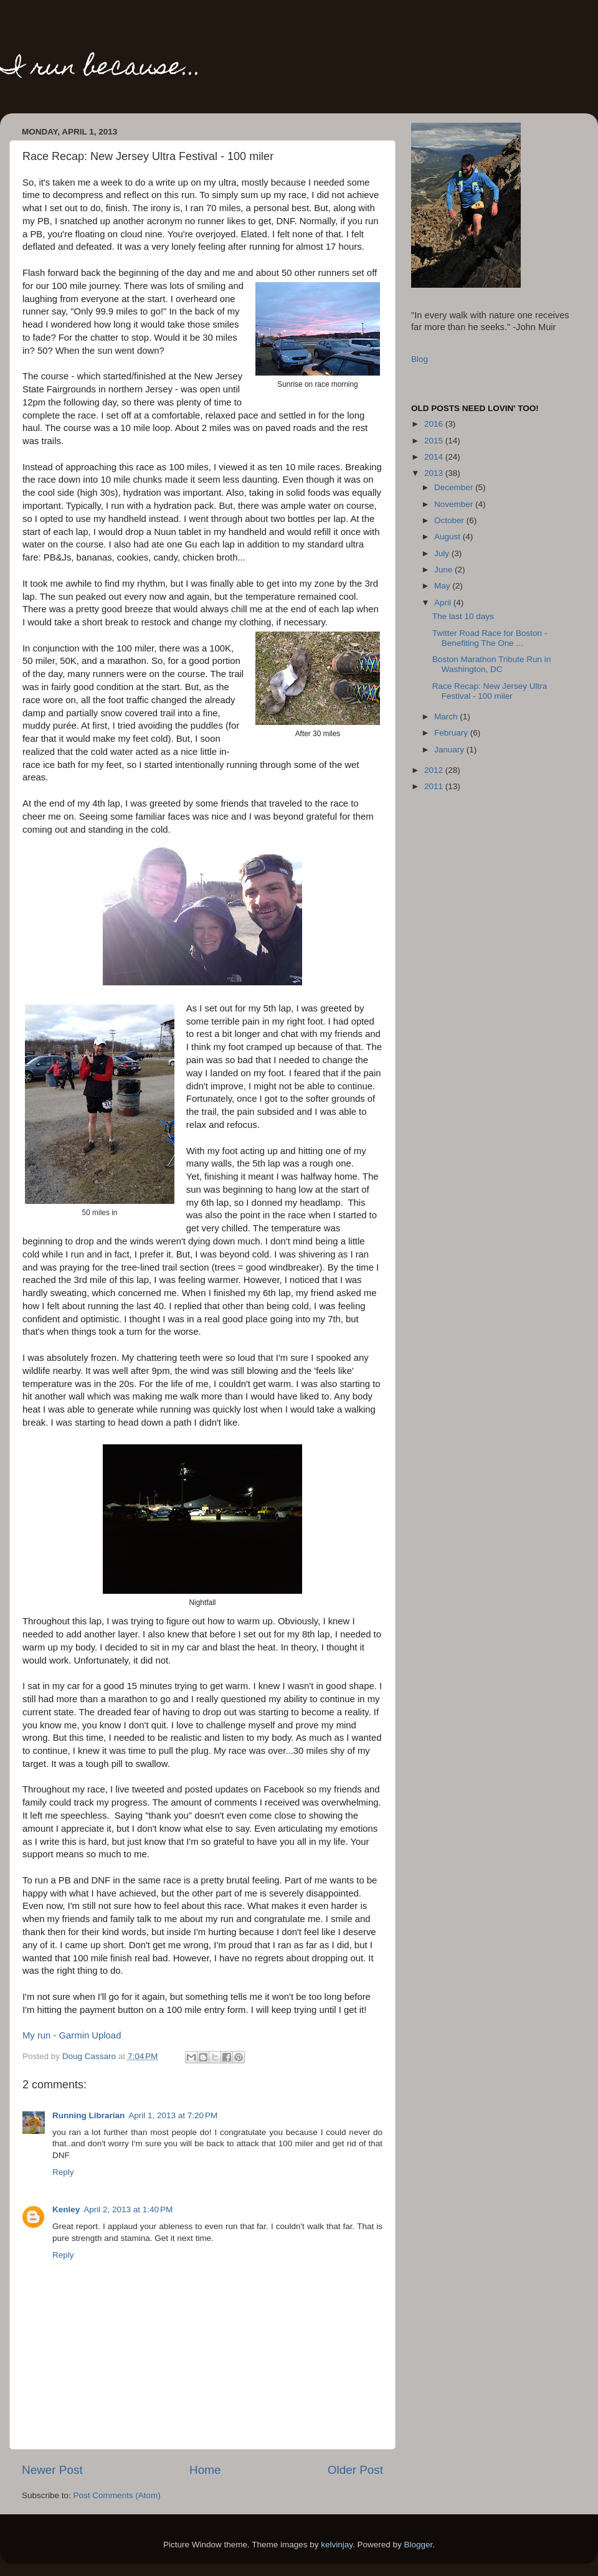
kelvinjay (337, 2544)
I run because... (101, 69)
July (443, 553)
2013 (434, 473)
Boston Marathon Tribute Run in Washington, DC (491, 664)
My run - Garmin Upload (71, 2035)
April (443, 602)
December (454, 487)
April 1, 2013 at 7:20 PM (172, 2115)
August (448, 536)
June (444, 569)
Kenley (66, 2209)
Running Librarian (88, 2115)
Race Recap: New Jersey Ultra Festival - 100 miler (490, 691)
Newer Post (52, 2469)
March (447, 716)
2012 (434, 770)
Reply (63, 2172)
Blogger (418, 2544)
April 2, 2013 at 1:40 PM (128, 2209)
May (443, 585)
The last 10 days (463, 616)
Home (205, 2469)
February (452, 732)
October (450, 520)
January (450, 749)
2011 (434, 786)
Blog (419, 359)
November (454, 504)
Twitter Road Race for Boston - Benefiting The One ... (490, 638)
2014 (434, 457)
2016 (434, 424)
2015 (434, 440)
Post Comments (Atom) (117, 2495)
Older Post (355, 2469)
